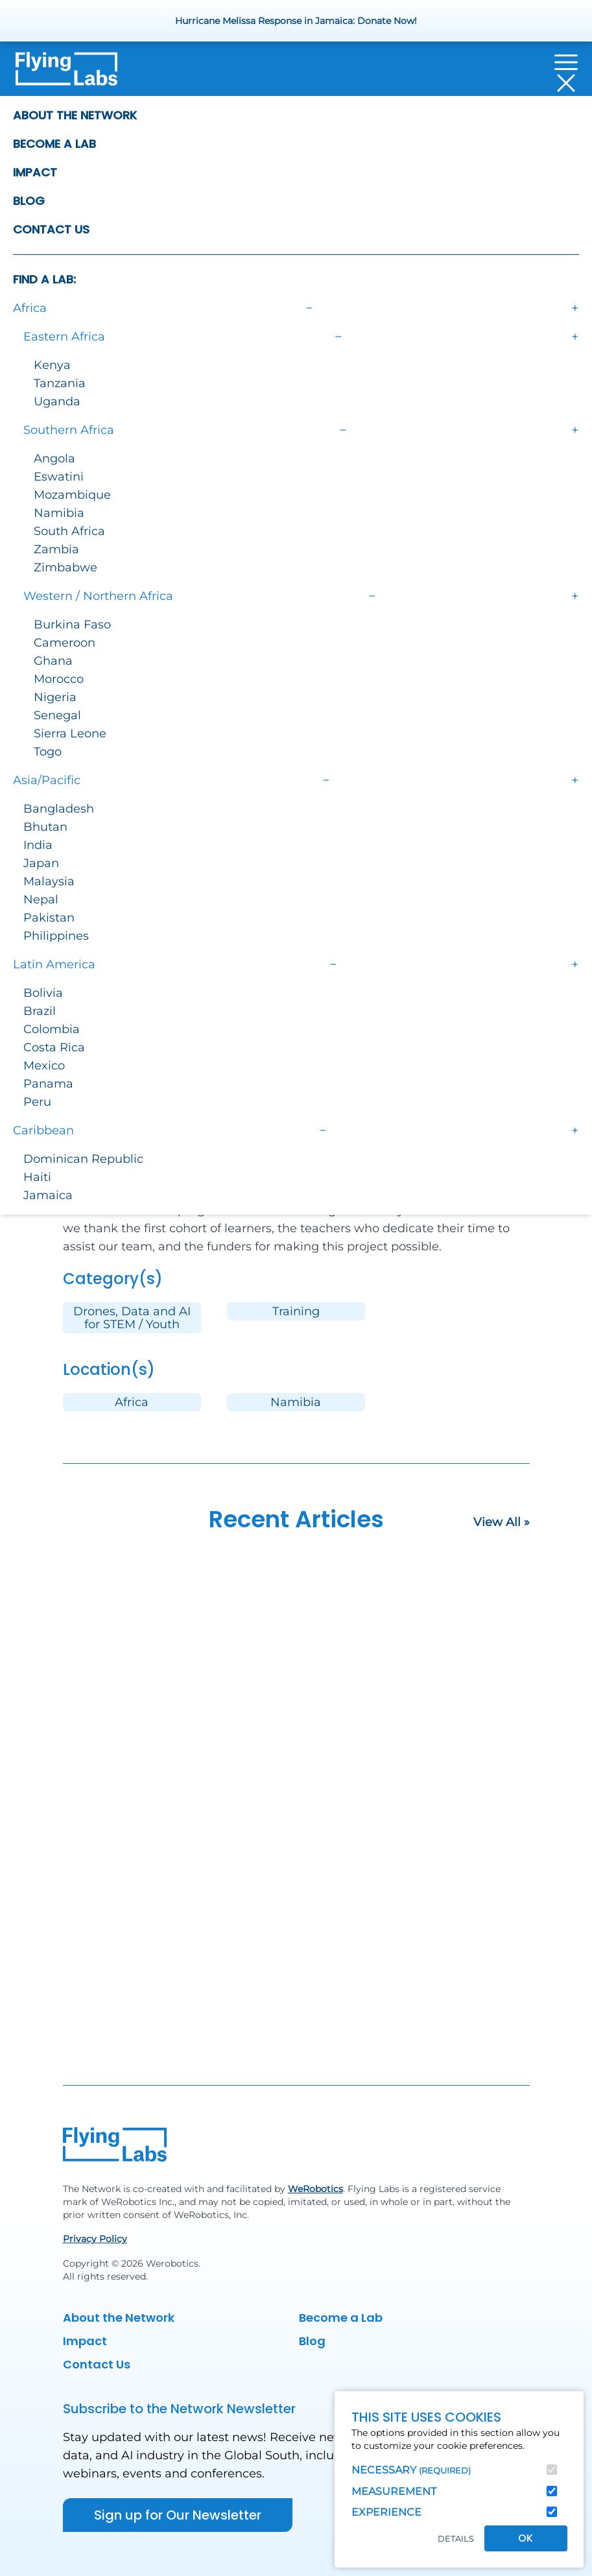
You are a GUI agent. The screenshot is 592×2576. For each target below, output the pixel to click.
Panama (48, 1084)
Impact (35, 172)
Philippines (56, 936)
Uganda (57, 401)
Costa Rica (54, 1047)
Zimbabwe (65, 567)
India (38, 845)
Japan (41, 863)
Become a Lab (54, 144)
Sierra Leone (70, 733)
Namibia (59, 513)
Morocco (59, 679)
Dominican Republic (83, 1159)
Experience (386, 2512)
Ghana (53, 661)
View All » (501, 1522)
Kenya (52, 365)
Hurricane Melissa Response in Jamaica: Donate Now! (296, 21)
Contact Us (51, 229)
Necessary (411, 2470)
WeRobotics (315, 2189)
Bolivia (43, 993)
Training (296, 1311)
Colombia (51, 1029)
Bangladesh (58, 809)
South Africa (69, 531)
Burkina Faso (72, 624)
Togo (48, 752)
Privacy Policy (95, 2239)
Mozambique (72, 495)
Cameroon (64, 643)
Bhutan (45, 827)
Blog (29, 201)
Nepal (40, 899)
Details (456, 2539)
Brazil (39, 1011)
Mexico (44, 1065)
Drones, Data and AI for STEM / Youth (132, 1317)
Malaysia (49, 881)
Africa (131, 1402)
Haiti (37, 1177)
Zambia (56, 549)
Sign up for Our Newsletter (177, 2515)
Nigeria (55, 697)
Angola (54, 458)
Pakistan (49, 918)
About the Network (75, 115)
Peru (37, 1102)
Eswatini (59, 477)
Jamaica (48, 1195)
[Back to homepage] (66, 72)
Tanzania (60, 383)
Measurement (393, 2491)
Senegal (57, 715)
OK (525, 2538)
